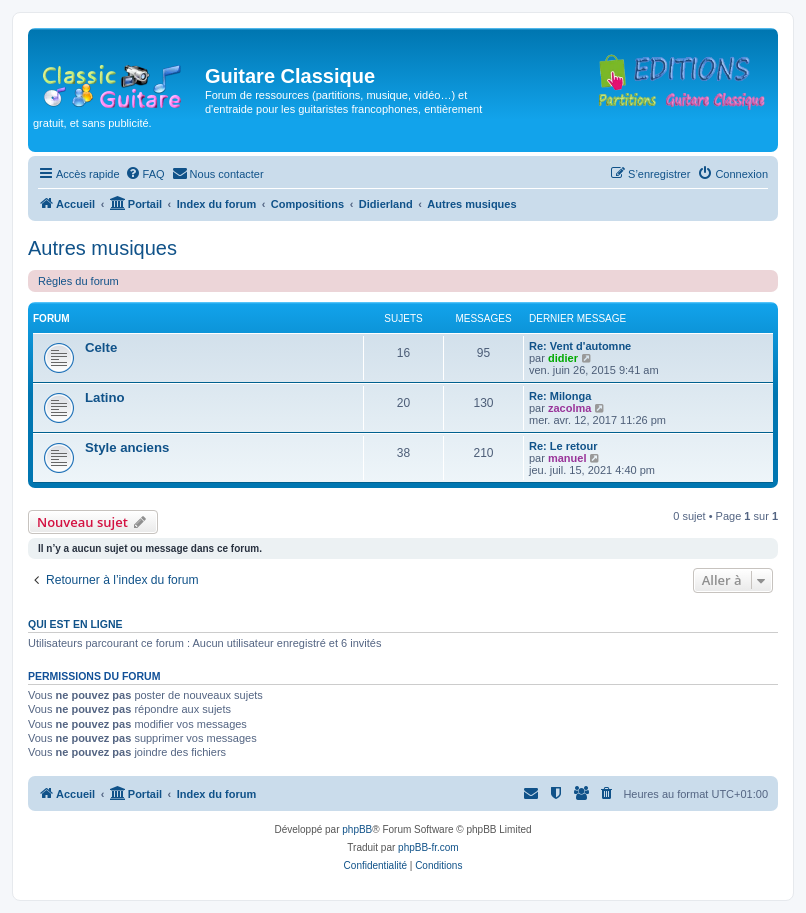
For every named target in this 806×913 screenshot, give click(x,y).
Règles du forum (78, 281)
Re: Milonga (560, 396)
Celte (101, 347)
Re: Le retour (563, 446)
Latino (105, 397)
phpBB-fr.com (428, 847)
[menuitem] (145, 174)
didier (563, 358)
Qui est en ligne (75, 624)
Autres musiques (102, 248)
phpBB (357, 829)
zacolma (569, 408)
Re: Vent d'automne (580, 346)
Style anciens (127, 447)
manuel (567, 458)
